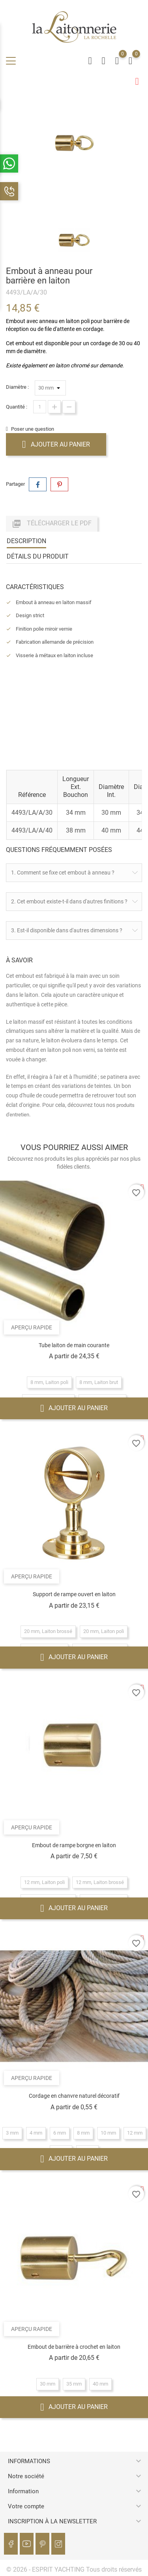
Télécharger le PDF (52, 524)
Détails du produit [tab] (38, 556)
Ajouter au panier (56, 444)
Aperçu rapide (31, 1327)
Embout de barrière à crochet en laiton (74, 2347)
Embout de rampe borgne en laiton (74, 1845)
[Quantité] (39, 406)
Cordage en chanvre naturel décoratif (74, 2096)
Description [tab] (26, 541)
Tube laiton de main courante (74, 1345)
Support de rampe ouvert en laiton (74, 1594)
